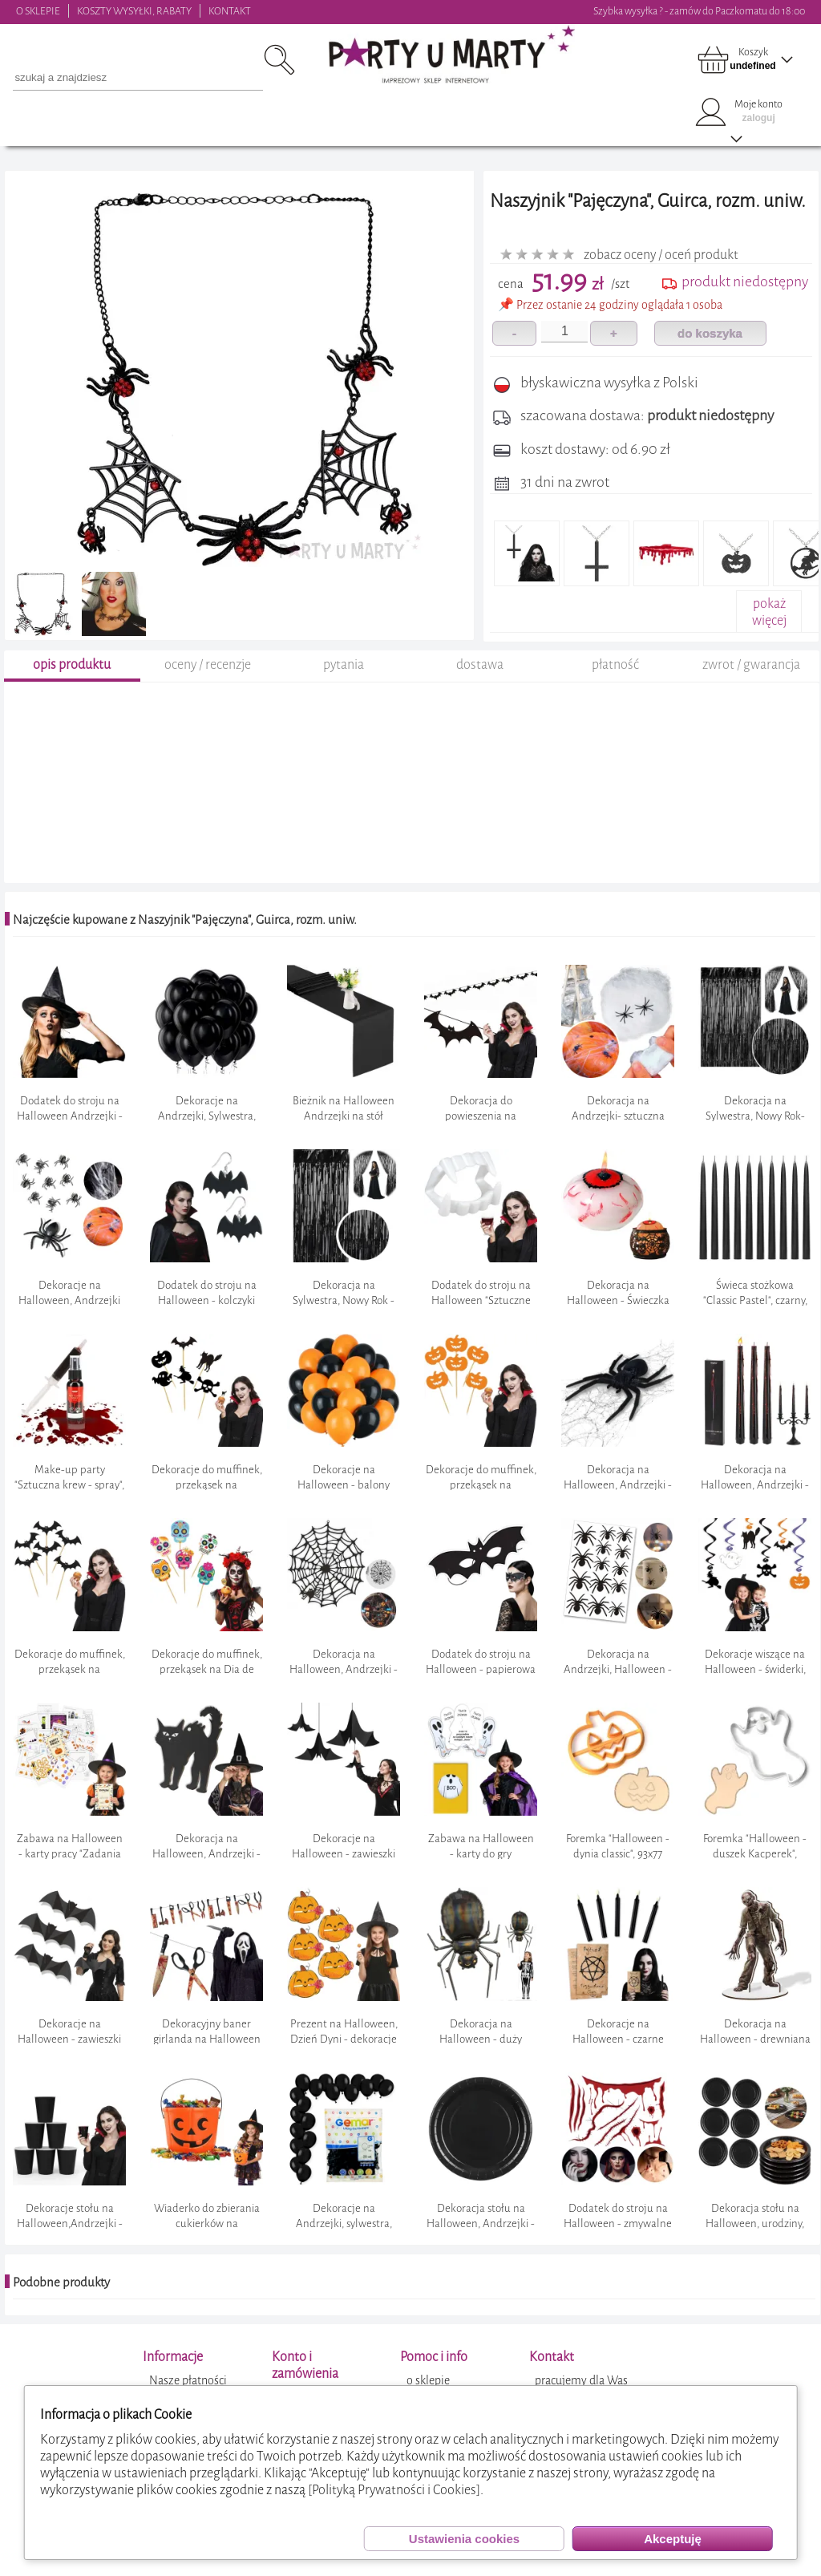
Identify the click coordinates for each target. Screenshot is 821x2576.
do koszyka (709, 333)
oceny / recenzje (207, 682)
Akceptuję (673, 2539)
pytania (343, 682)
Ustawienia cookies (464, 2539)
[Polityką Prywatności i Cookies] (394, 2489)
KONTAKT (229, 11)
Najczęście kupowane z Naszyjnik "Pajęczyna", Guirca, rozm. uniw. (185, 938)
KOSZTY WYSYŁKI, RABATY (134, 11)
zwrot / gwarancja (751, 682)
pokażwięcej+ (769, 620)
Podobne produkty (61, 2300)
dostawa (480, 682)
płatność (615, 682)
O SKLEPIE (38, 11)
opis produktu (72, 682)
